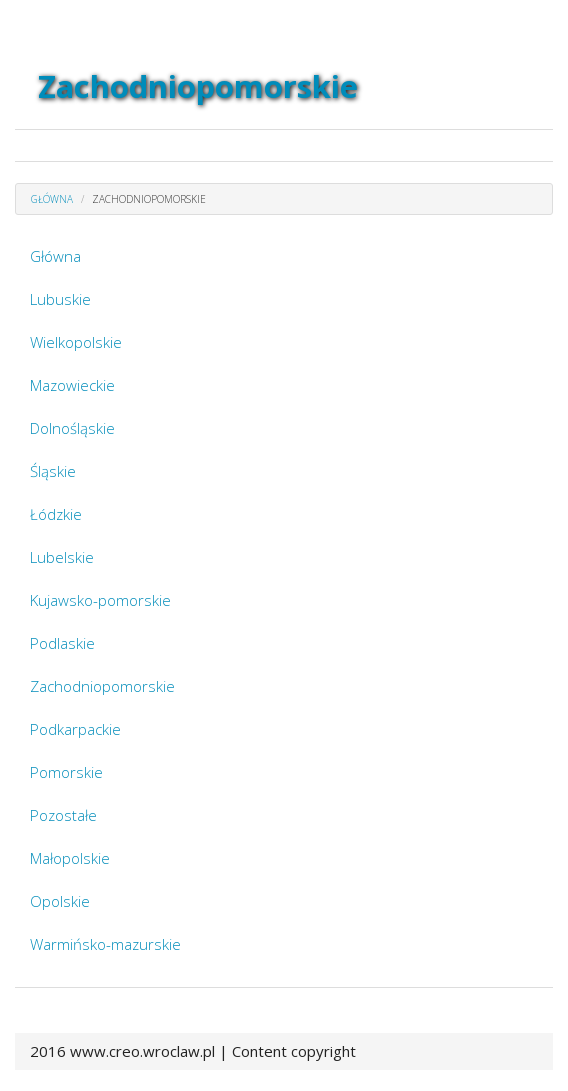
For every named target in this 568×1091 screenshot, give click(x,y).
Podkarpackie (75, 729)
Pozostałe (63, 815)
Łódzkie (56, 514)
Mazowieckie (72, 385)
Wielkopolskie (76, 342)
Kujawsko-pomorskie (100, 600)
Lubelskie (62, 557)
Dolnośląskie (72, 428)
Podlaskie (62, 643)
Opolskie (60, 901)
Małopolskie (70, 858)
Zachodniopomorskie (102, 686)
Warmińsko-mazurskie (105, 944)
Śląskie (53, 471)
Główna (55, 256)
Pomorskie (66, 772)
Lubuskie (60, 299)
